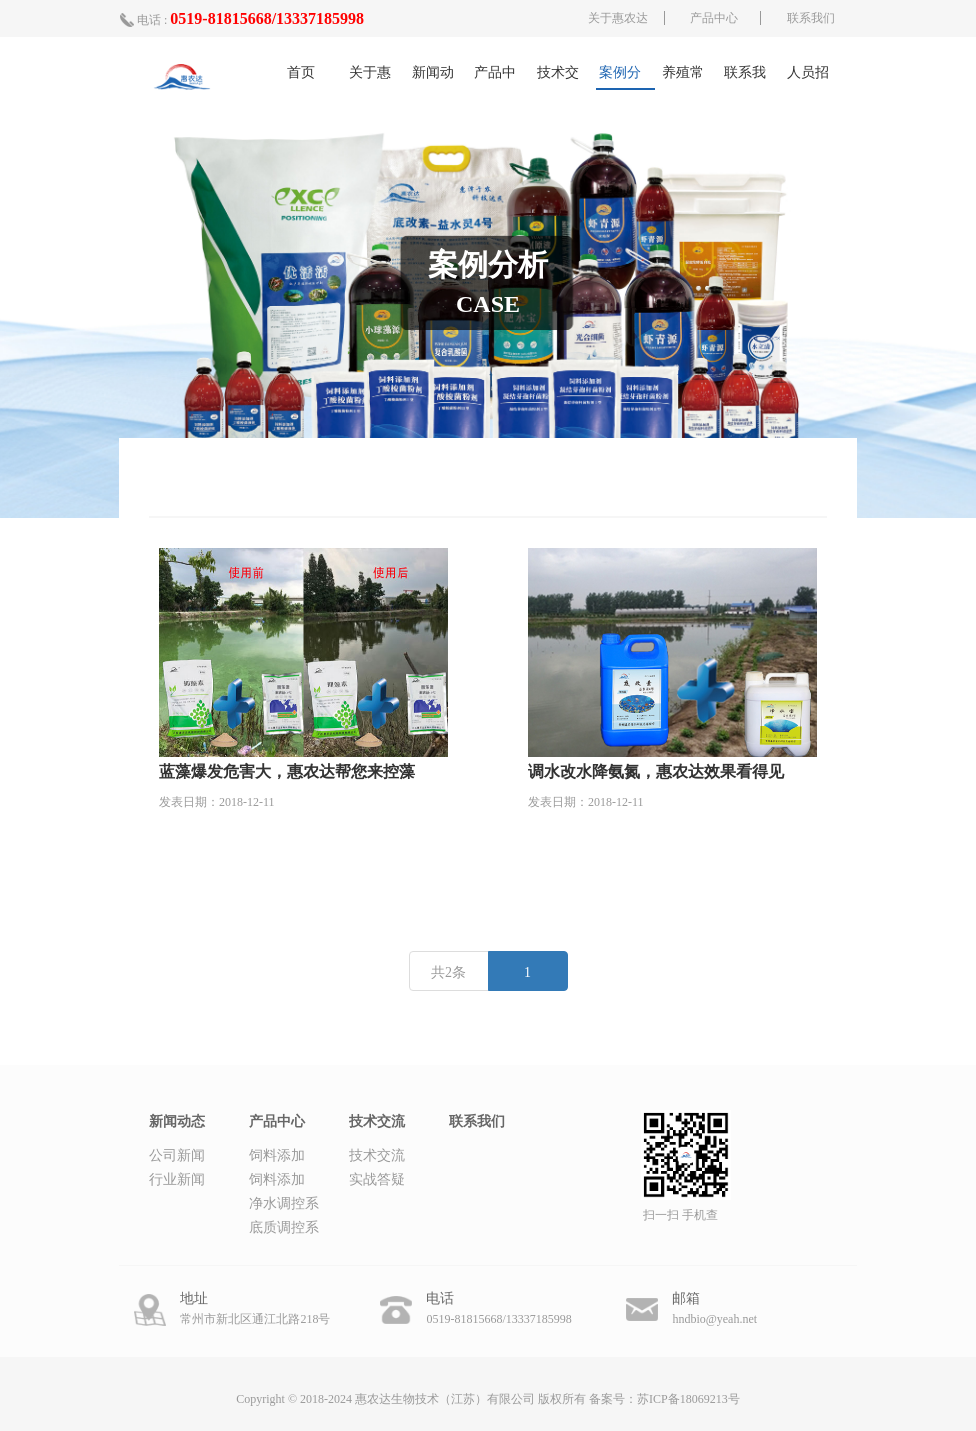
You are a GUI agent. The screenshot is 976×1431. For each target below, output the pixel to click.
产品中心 (714, 18)
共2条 (448, 972)
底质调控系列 (284, 1230)
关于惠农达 (618, 18)
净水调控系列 (284, 1206)
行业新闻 (177, 1179)
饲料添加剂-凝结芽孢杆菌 (279, 1182)
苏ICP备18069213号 (688, 1399)
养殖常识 (683, 77)
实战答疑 (377, 1179)
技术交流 (558, 77)
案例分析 (620, 77)
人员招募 (808, 77)
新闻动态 (433, 77)
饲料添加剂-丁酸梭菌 (279, 1158)
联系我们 (811, 18)
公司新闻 (177, 1155)
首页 (301, 72)
